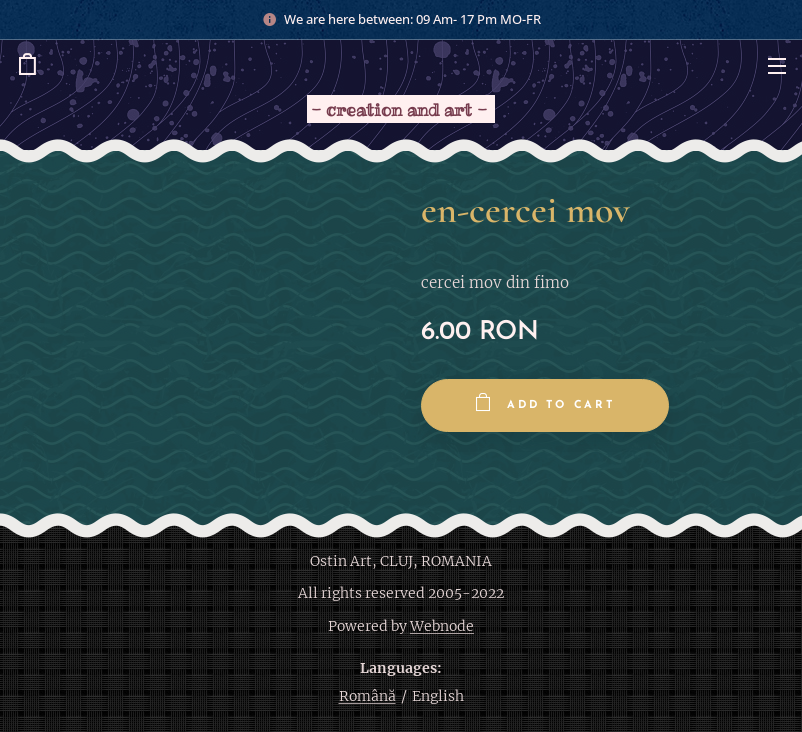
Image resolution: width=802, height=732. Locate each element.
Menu (777, 66)
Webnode (442, 626)
